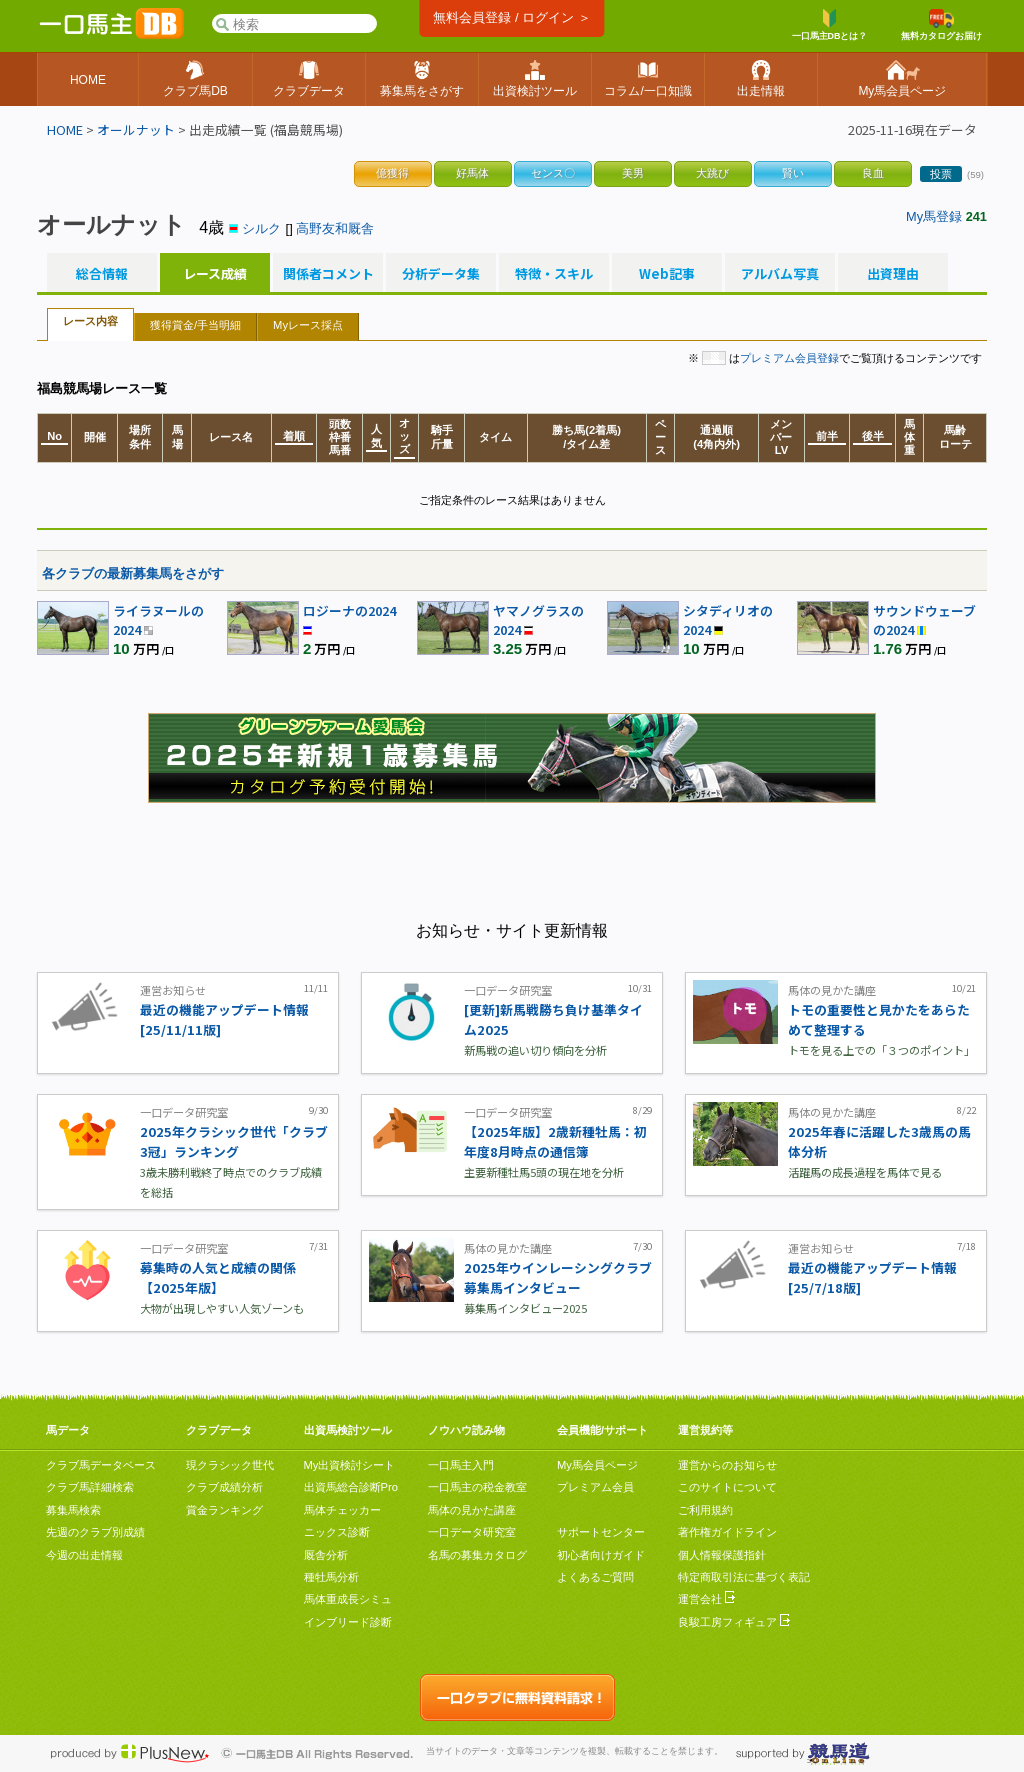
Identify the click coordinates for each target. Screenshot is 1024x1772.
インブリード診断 (348, 1622)
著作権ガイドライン (727, 1532)
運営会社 (706, 1599)
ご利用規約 (705, 1510)
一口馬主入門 (461, 1465)
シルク (261, 228)
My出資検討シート (350, 1465)
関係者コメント (328, 274)
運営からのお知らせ (727, 1465)
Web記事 (667, 274)
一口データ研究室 (472, 1532)
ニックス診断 (337, 1532)
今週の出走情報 (84, 1555)
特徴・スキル (554, 274)
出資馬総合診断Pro (351, 1487)
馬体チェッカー (342, 1510)
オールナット (136, 129)
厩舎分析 (326, 1555)
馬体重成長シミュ (348, 1599)
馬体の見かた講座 (472, 1510)
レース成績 (215, 274)
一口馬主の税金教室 (477, 1487)
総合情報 (102, 274)
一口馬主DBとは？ (830, 25)
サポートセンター (601, 1532)
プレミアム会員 (595, 1487)
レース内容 (90, 321)
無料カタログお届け (941, 25)
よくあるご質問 (595, 1577)
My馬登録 (934, 216)
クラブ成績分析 (224, 1487)
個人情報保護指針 (722, 1555)
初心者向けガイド (601, 1555)
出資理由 (893, 274)
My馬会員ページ (597, 1465)
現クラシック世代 (230, 1465)
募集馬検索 (73, 1510)
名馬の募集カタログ (477, 1555)
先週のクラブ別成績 (95, 1532)
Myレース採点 (308, 325)
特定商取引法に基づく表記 (744, 1577)
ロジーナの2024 (349, 610)
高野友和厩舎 (335, 228)
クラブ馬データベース (101, 1465)
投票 (941, 174)
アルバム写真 (780, 274)
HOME (65, 129)
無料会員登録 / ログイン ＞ (511, 17)
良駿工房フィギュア (734, 1622)
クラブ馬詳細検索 (90, 1487)
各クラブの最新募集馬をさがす (133, 573)
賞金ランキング (224, 1510)
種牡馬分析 (331, 1577)
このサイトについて (727, 1487)
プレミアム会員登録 (789, 358)
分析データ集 (441, 274)
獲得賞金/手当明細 (195, 325)
